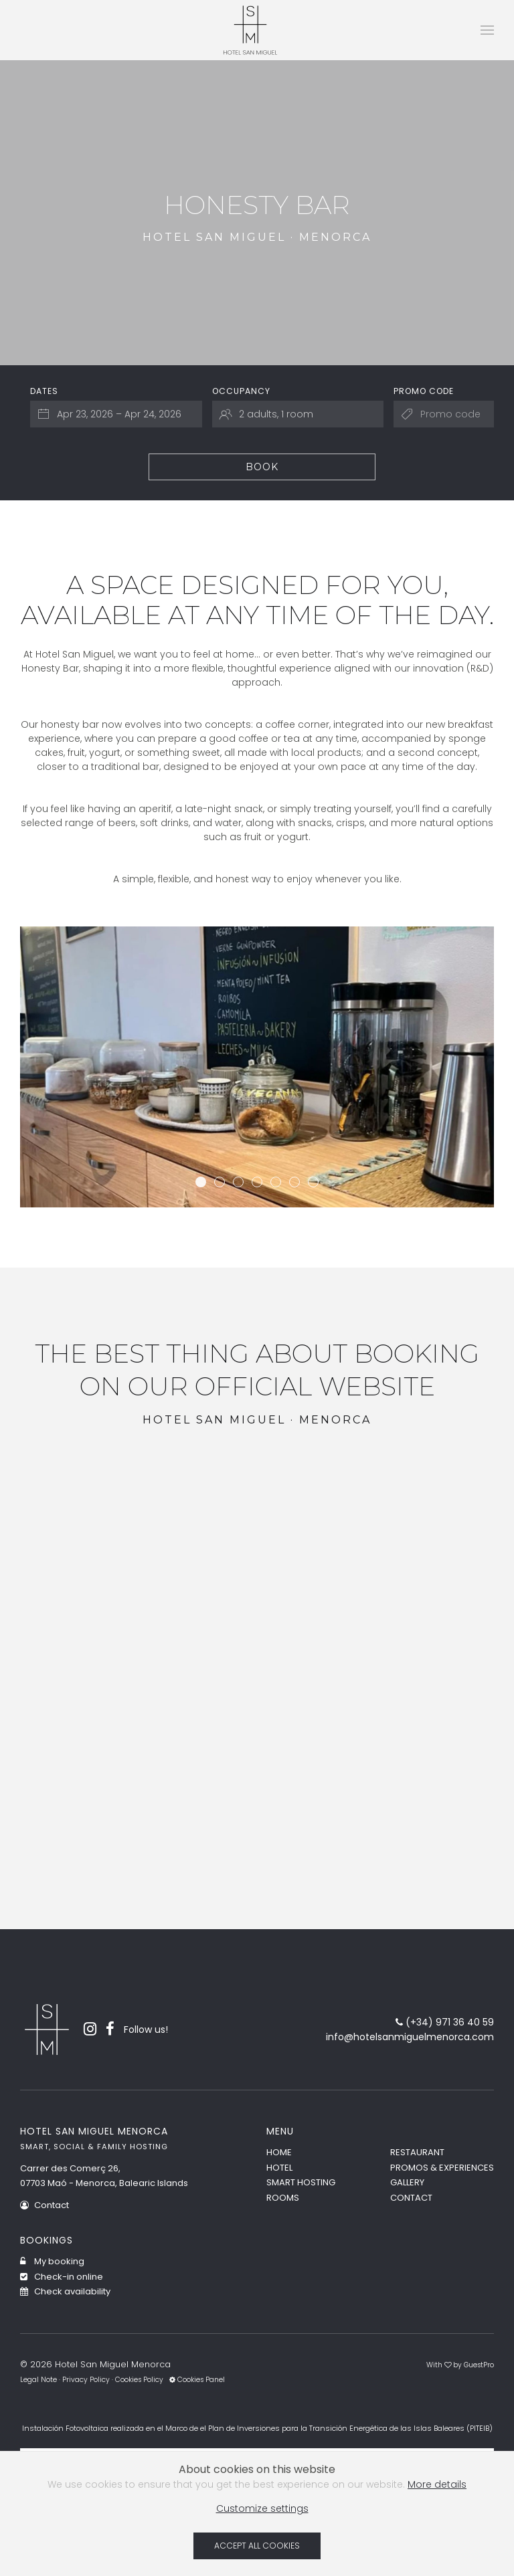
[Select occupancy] (298, 414)
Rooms (282, 2197)
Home (279, 2152)
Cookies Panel (197, 2380)
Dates (44, 391)
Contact (44, 2205)
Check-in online (61, 2276)
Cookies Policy (139, 2380)
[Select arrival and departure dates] (116, 414)
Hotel (279, 2167)
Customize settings (262, 2508)
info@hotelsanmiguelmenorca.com (410, 2037)
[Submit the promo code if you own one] (444, 414)
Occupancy (241, 391)
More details (437, 2484)
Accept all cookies (257, 2545)
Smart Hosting (300, 2182)
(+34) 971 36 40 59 (445, 2022)
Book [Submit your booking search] (262, 467)
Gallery (407, 2182)
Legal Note (38, 2380)
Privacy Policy (86, 2380)
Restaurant (417, 2152)
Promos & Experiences (442, 2167)
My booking (52, 2261)
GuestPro (479, 2365)
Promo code (424, 391)
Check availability (65, 2291)
